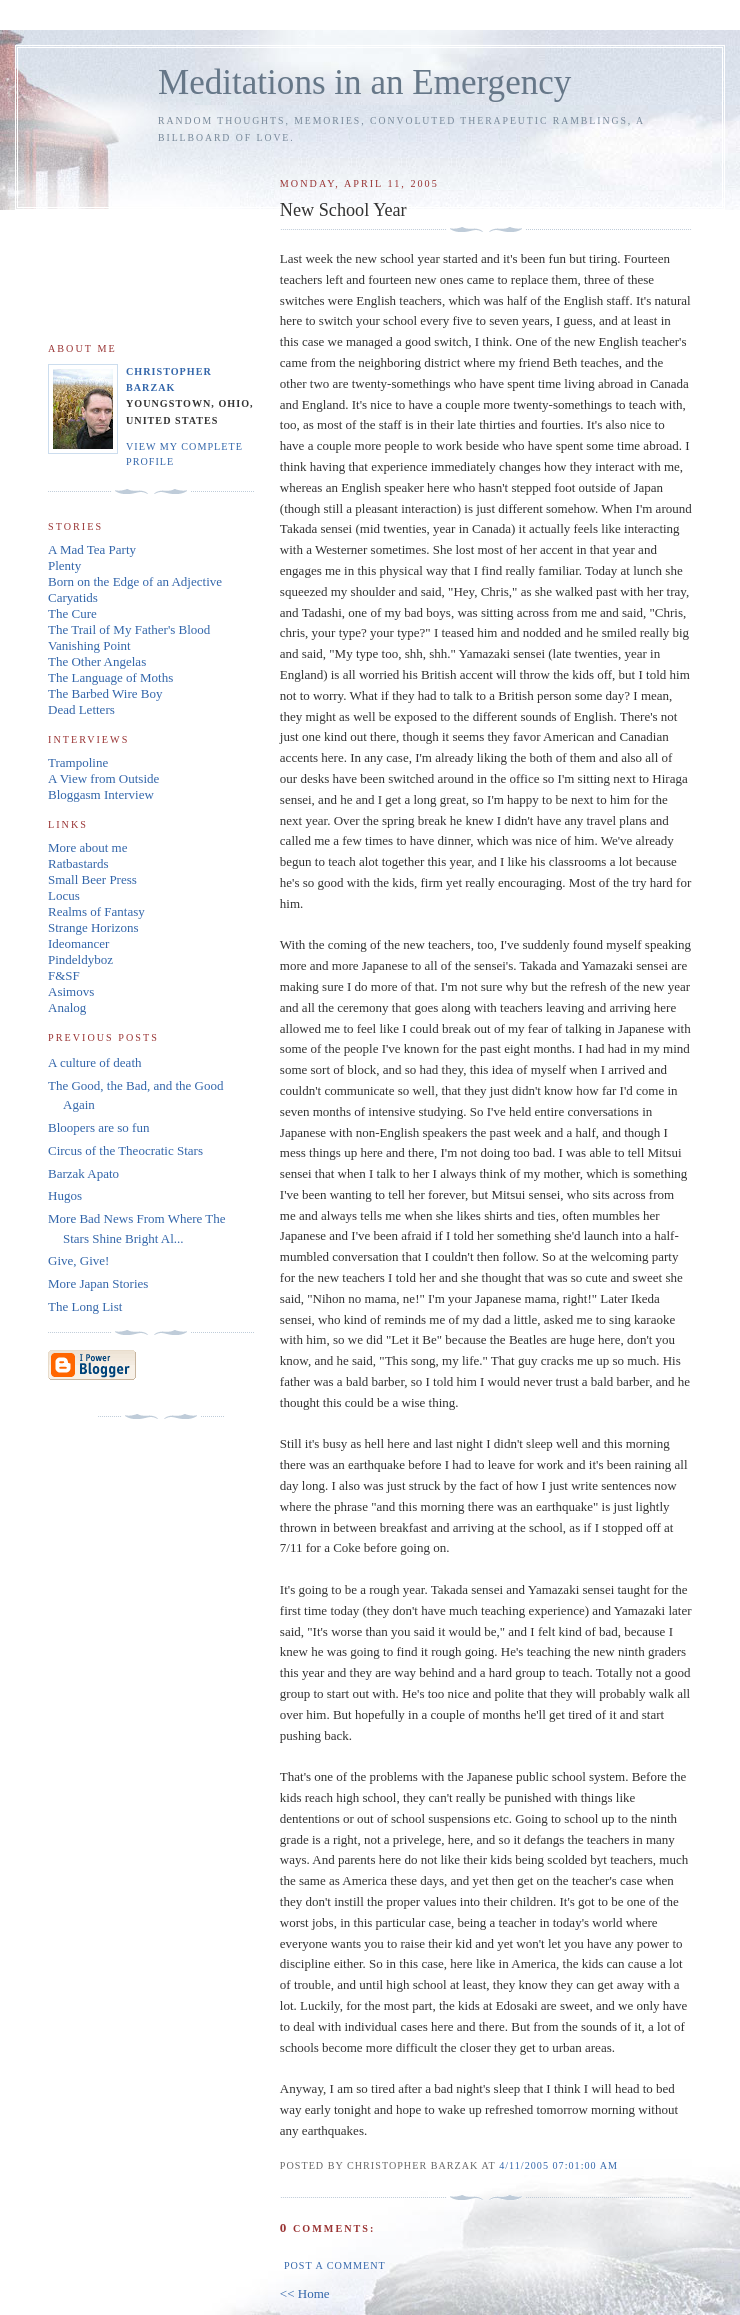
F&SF (64, 975)
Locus (64, 895)
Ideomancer (78, 943)
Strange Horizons (93, 927)
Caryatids (73, 597)
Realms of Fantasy (96, 911)
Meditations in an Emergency (364, 82)
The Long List (85, 1306)
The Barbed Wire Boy (105, 693)
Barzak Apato (83, 1173)
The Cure (72, 613)
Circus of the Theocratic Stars (125, 1150)
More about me (87, 847)
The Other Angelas (97, 661)
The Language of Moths (110, 677)
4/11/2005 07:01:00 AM (558, 2165)
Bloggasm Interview (101, 794)
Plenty (64, 565)
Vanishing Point (89, 645)
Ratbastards (78, 863)
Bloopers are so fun (98, 1127)
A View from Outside (103, 778)
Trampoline (78, 762)
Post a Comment (335, 2265)
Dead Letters (81, 709)
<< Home (305, 2293)
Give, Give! (78, 1260)
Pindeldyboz (80, 959)
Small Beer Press (92, 879)
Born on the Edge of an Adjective (135, 581)
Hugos (65, 1195)
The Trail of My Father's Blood (129, 629)
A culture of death (95, 1062)
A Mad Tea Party (92, 549)
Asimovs (71, 991)
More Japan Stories (98, 1283)
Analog (67, 1007)
